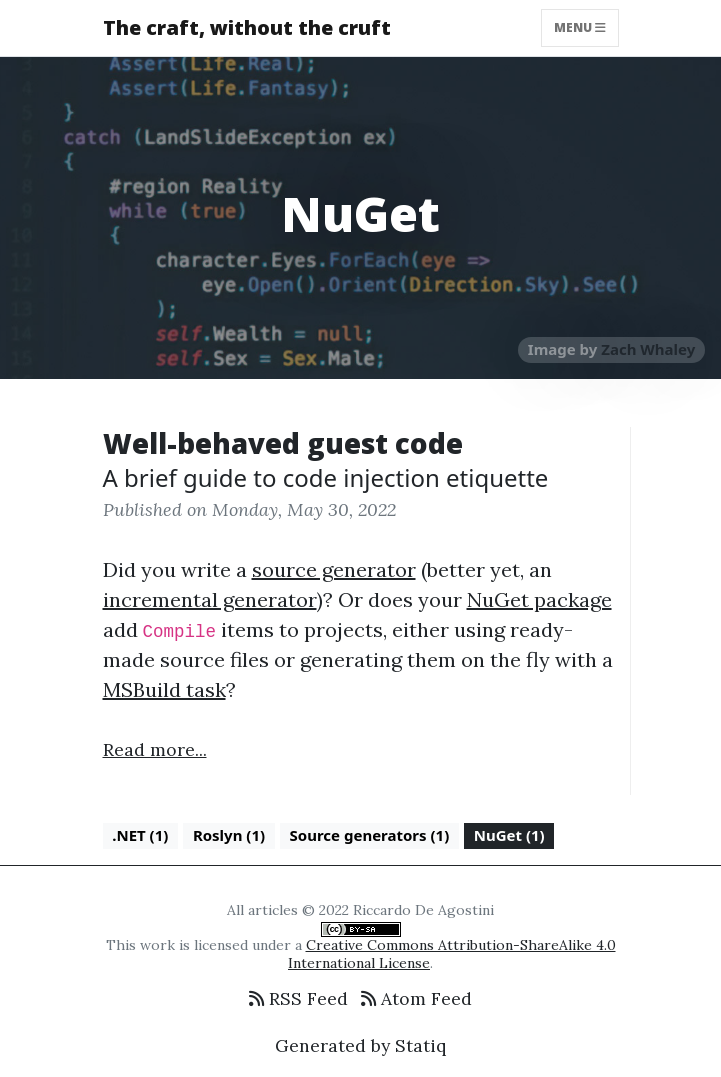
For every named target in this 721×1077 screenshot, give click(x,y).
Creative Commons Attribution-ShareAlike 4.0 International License (452, 954)
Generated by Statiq (360, 1045)
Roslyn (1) (229, 835)
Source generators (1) (370, 835)
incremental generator (210, 599)
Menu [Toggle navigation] (580, 27)
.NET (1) (140, 835)
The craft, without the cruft (247, 27)
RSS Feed (298, 998)
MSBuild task (164, 689)
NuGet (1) (509, 835)
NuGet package (539, 599)
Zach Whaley (648, 349)
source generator (334, 569)
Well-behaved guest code (283, 443)
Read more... (155, 749)
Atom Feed (416, 998)
